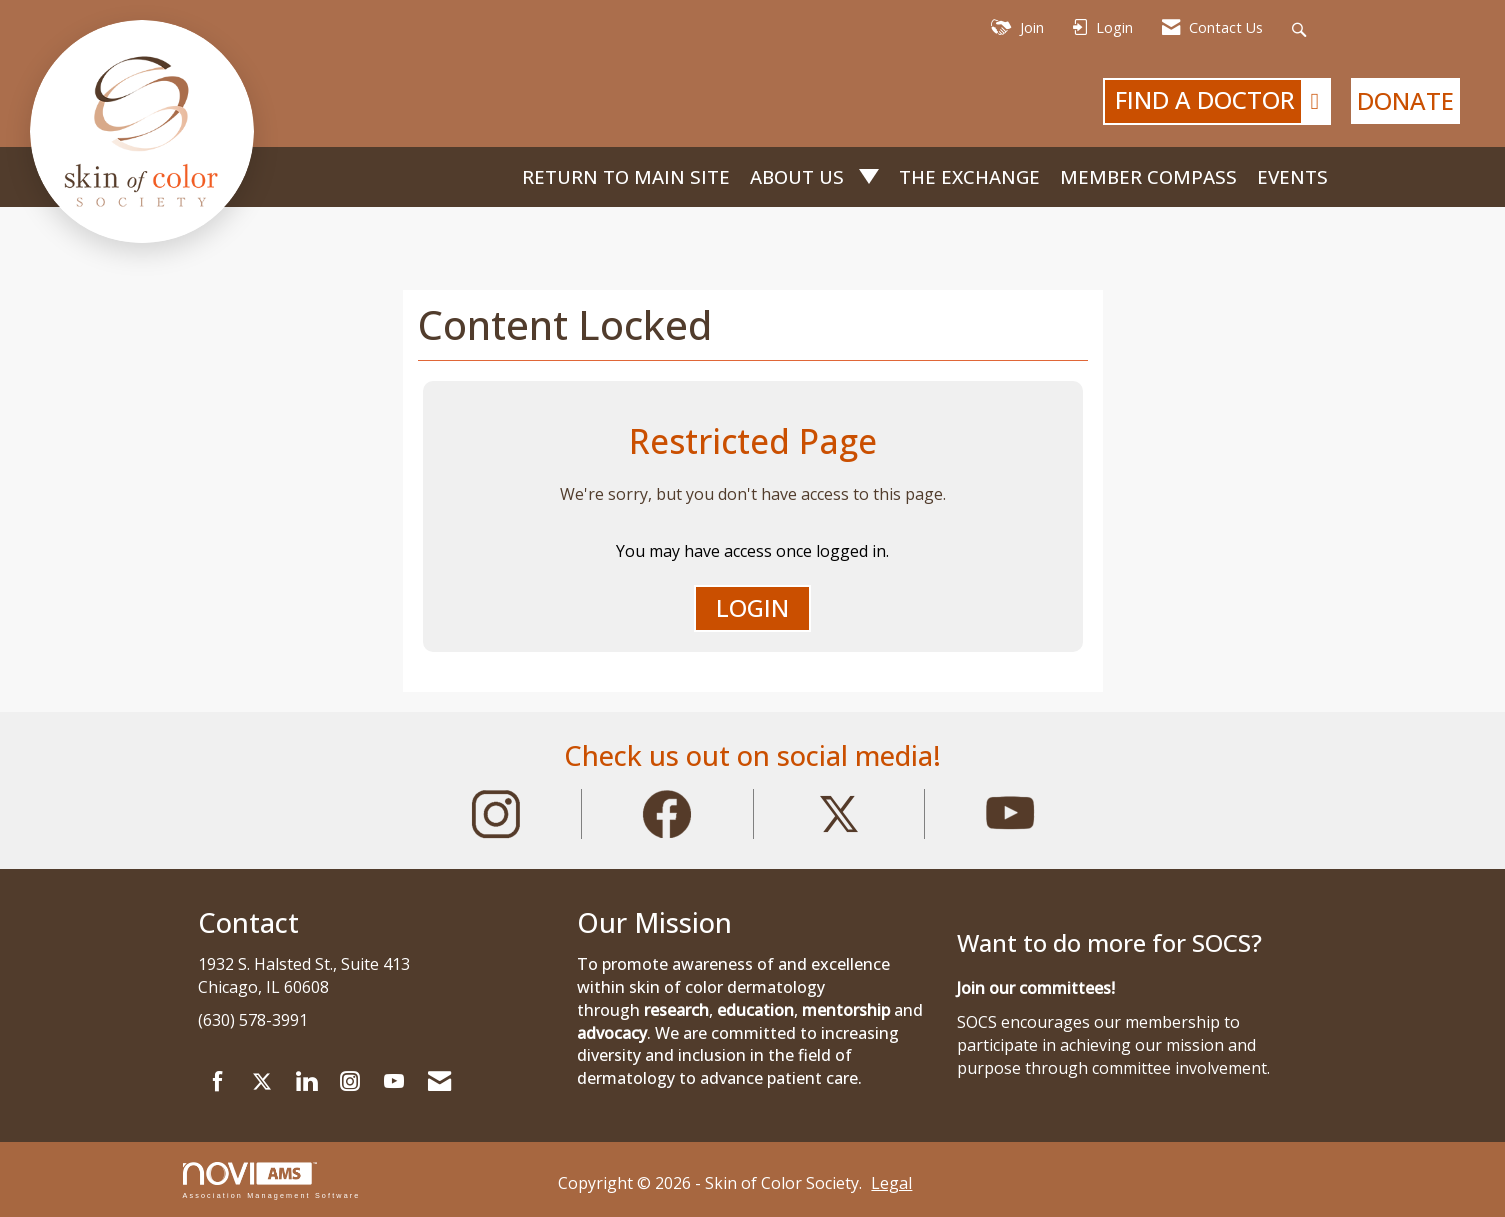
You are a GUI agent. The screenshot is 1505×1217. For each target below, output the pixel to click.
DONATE (1405, 100)
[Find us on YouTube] (394, 1082)
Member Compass (1148, 176)
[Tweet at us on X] (262, 1082)
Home (496, 177)
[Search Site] (1301, 28)
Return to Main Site (626, 176)
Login (752, 607)
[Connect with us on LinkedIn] (306, 1082)
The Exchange (969, 176)
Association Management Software (272, 1180)
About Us (799, 176)
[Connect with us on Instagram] (350, 1082)
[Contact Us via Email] (439, 1082)
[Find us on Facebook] (218, 1082)
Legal (891, 1183)
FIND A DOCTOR (1222, 101)
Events (1292, 176)
